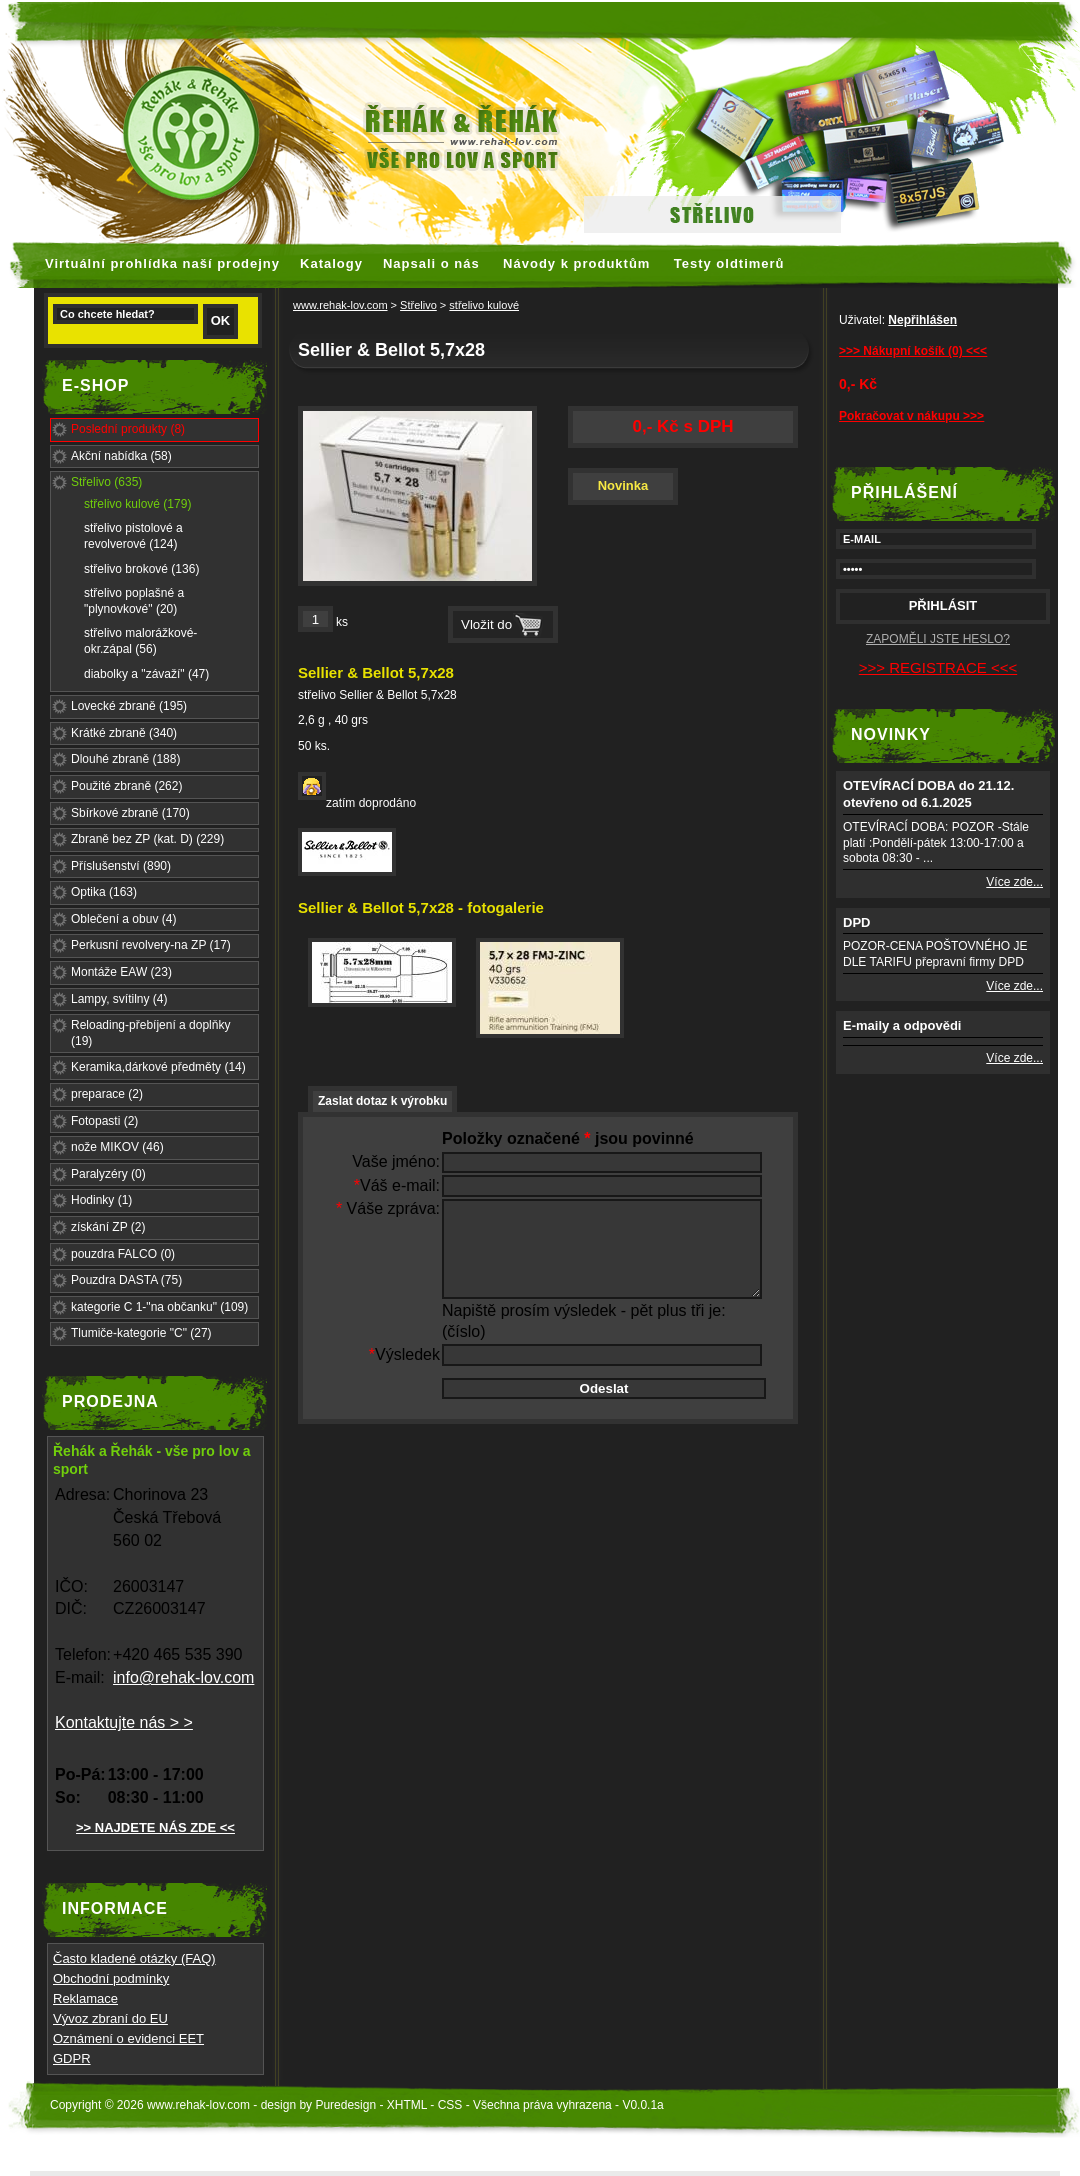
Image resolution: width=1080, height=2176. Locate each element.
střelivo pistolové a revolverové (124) (133, 536)
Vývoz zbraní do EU (110, 2018)
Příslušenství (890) (121, 866)
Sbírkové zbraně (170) (130, 813)
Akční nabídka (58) (121, 456)
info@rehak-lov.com (183, 1677)
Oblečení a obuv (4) (123, 919)
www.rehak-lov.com (340, 305)
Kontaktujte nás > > (124, 1722)
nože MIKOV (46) (117, 1147)
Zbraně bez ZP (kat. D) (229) (147, 839)
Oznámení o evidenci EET (128, 2038)
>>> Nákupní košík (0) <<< (913, 351)
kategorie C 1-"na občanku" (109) (159, 1307)
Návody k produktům (576, 263)
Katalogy (331, 263)
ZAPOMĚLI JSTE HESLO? (938, 639)
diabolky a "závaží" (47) (146, 674)
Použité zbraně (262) (126, 786)
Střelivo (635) (106, 482)
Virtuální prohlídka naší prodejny (162, 263)
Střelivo (418, 305)
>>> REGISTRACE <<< (938, 667)
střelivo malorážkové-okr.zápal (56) (140, 641)
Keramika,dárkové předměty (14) (158, 1067)
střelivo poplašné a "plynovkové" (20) (134, 601)
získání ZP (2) (108, 1227)
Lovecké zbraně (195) (129, 706)
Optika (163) (104, 892)
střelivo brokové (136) (141, 569)
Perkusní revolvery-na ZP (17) (151, 945)
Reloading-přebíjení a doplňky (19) (150, 1033)
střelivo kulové (484, 305)
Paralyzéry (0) (108, 1174)
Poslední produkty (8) (128, 429)
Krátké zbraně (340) (124, 733)
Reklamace (85, 1998)
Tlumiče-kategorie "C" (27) (141, 1333)
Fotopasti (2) (104, 1121)
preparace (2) (107, 1094)
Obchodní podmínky (111, 1978)
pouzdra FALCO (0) (123, 1254)
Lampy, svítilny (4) (119, 999)
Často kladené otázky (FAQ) (134, 1958)
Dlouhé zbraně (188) (125, 759)
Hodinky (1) (101, 1200)
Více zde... (1014, 882)
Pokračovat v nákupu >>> (911, 416)
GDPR (72, 2058)
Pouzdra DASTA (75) (126, 1280)
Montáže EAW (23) (121, 972)
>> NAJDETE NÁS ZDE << (155, 1827)
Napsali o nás (431, 263)
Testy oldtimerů (729, 263)
